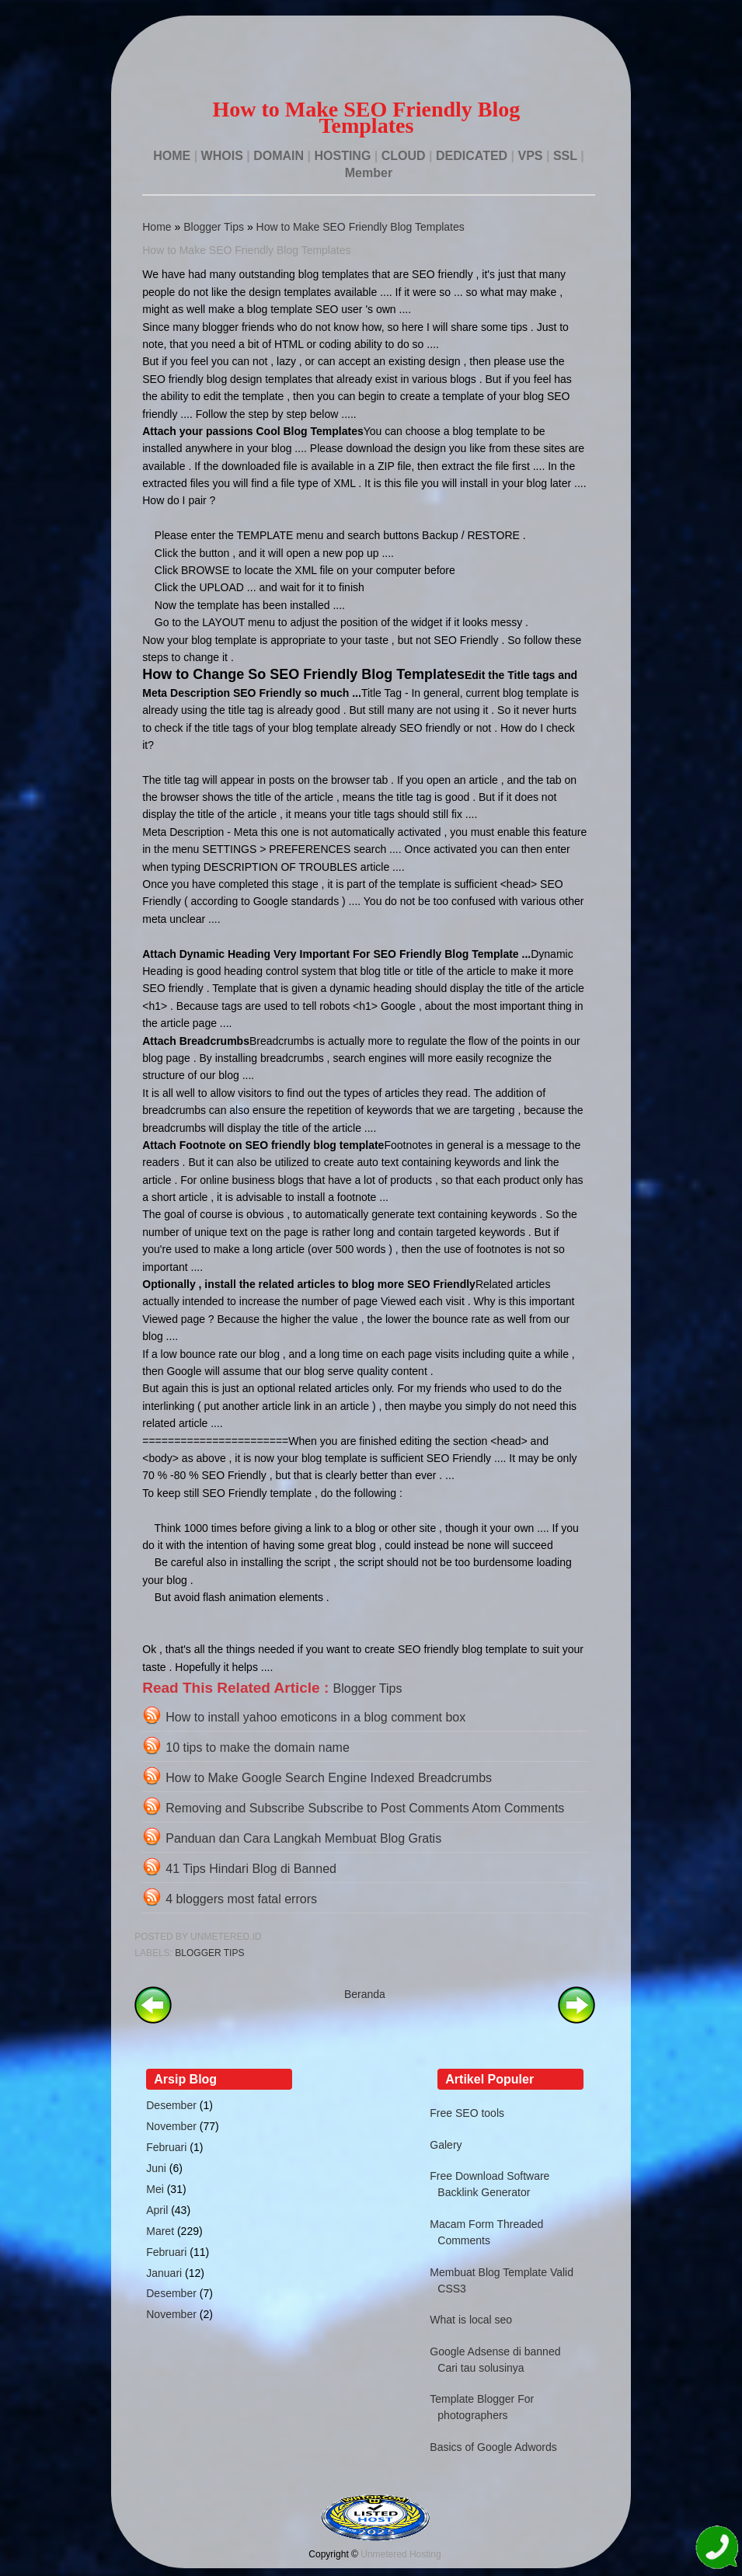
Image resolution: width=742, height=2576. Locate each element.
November (171, 2126)
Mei (155, 2189)
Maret (160, 2231)
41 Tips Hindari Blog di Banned (250, 1868)
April (157, 2210)
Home (156, 227)
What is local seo (471, 2319)
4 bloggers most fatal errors (241, 1899)
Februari (166, 2147)
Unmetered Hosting (401, 2554)
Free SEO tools (467, 2113)
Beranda (364, 1994)
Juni (156, 2168)
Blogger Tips (213, 227)
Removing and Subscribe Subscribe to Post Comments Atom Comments (364, 1808)
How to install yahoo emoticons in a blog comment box (315, 1717)
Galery (446, 2145)
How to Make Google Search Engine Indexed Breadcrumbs (328, 1777)
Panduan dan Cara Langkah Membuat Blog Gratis (303, 1838)
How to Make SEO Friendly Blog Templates (360, 227)
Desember (171, 2105)
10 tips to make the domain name (257, 1747)
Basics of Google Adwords (493, 2447)
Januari (164, 2273)
